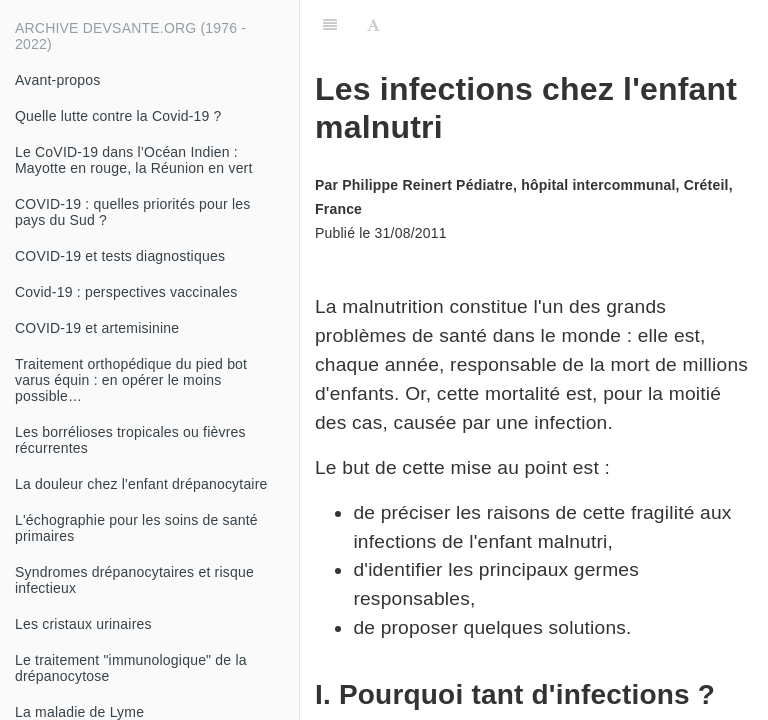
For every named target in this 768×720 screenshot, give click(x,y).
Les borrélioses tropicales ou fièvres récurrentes (130, 440)
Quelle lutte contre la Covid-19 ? (118, 116)
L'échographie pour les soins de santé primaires (136, 528)
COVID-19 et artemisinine (97, 328)
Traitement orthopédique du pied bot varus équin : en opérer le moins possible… (131, 380)
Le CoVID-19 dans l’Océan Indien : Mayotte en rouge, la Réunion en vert (134, 160)
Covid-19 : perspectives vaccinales (126, 292)
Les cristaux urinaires (83, 624)
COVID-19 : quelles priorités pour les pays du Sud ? (132, 212)
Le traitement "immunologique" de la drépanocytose (131, 668)
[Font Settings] (373, 25)
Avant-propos (57, 80)
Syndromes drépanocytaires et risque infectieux (134, 580)
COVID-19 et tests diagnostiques (120, 256)
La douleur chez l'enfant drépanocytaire (141, 484)
